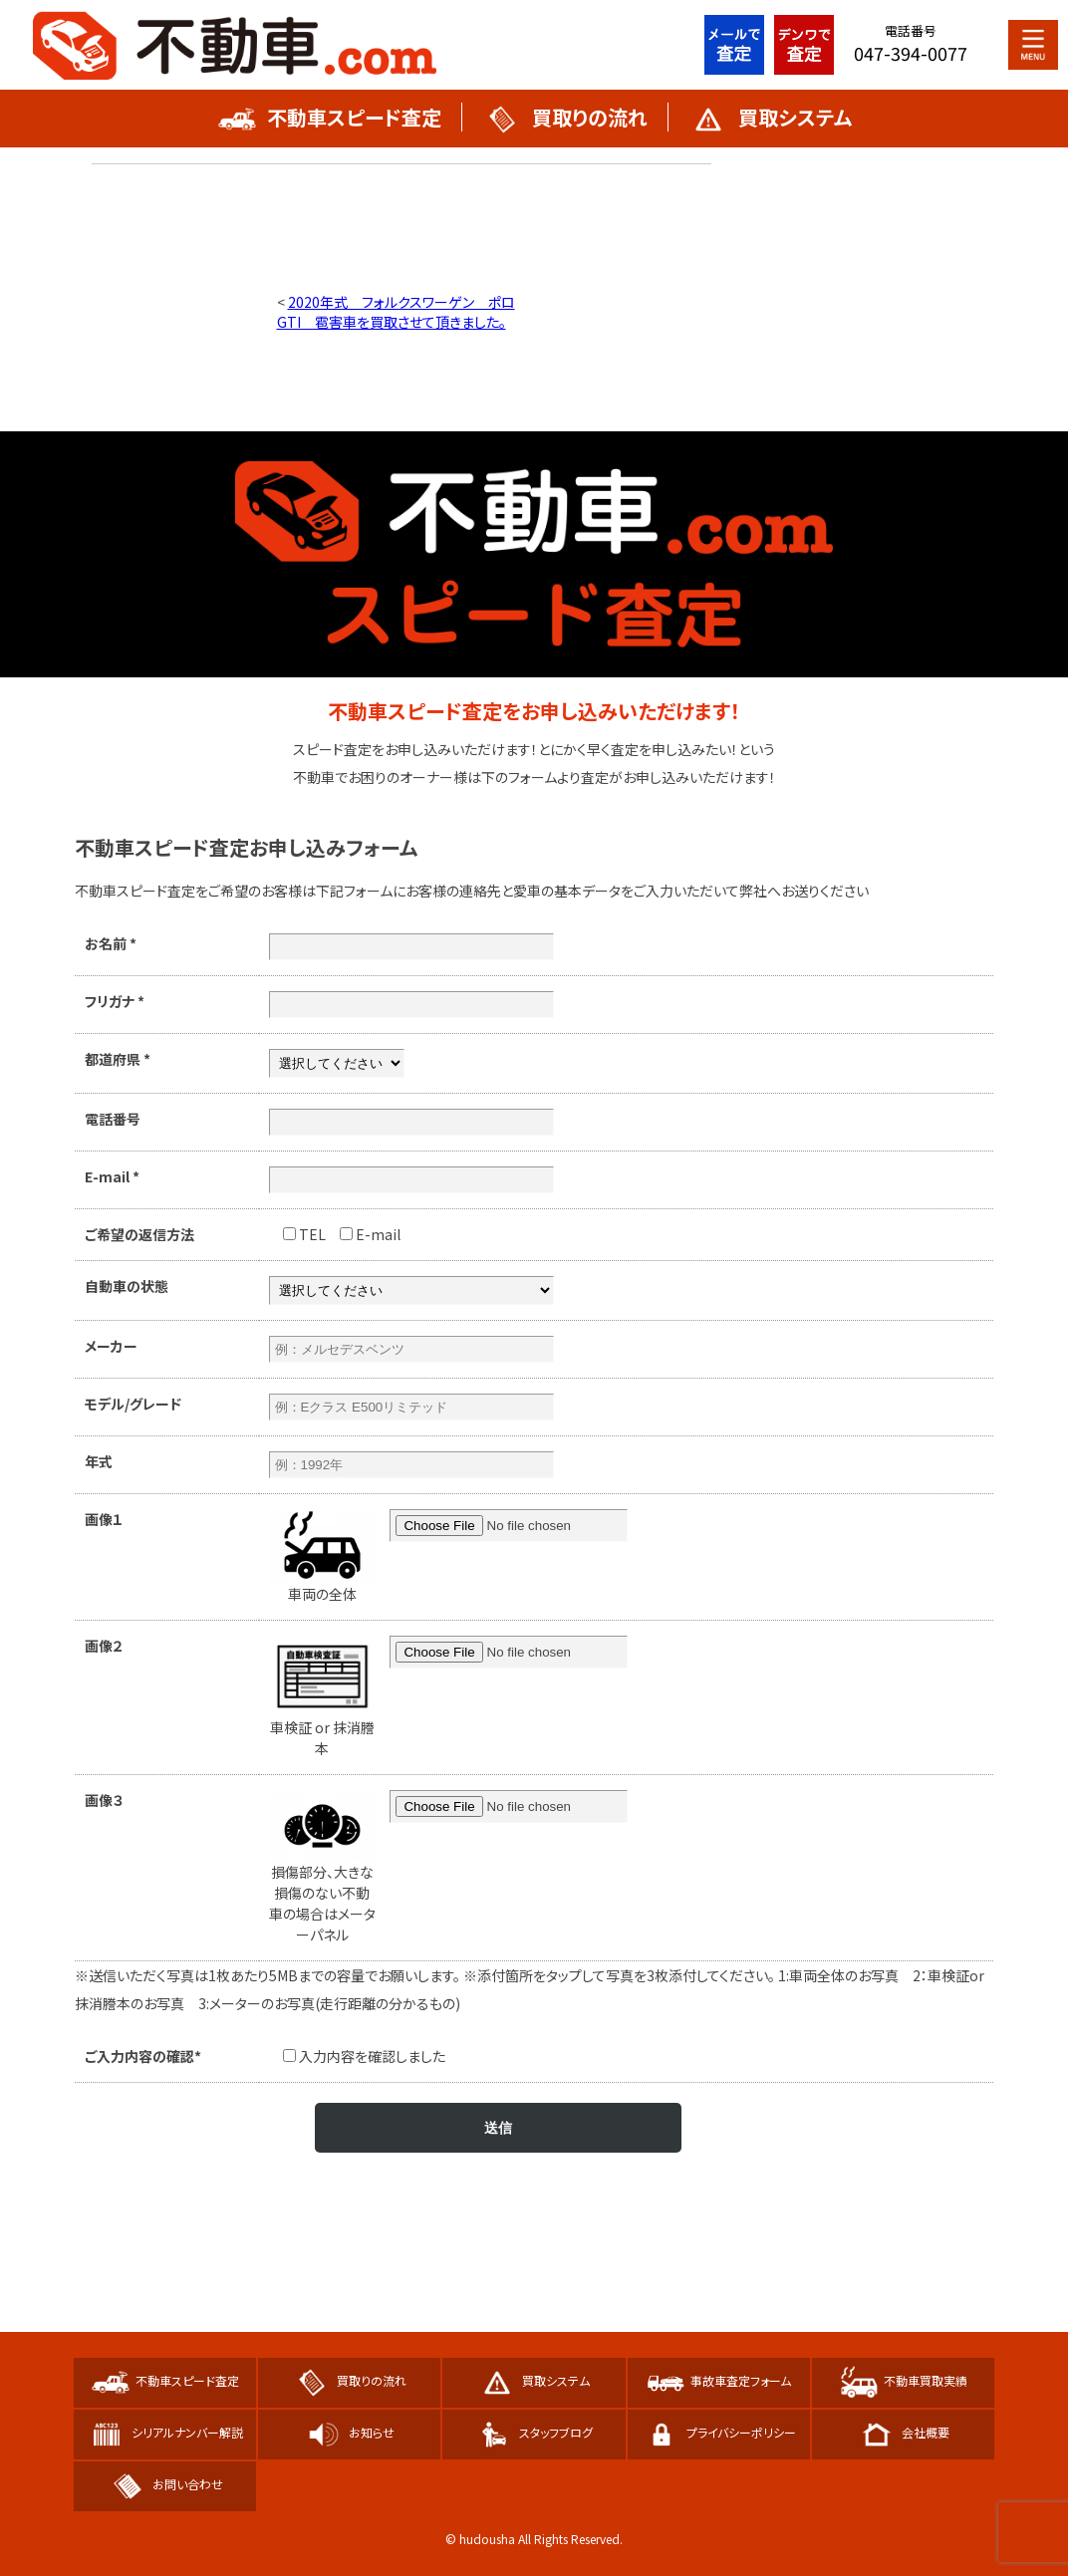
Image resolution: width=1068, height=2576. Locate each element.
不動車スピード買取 (235, 45)
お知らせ (349, 2432)
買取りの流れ (565, 117)
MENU (1033, 45)
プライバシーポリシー (719, 2432)
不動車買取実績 (903, 2380)
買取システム (770, 117)
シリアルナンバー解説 (165, 2432)
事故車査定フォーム (718, 2380)
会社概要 (903, 2432)
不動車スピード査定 (329, 117)
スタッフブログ (533, 2432)
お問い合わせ (165, 2483)
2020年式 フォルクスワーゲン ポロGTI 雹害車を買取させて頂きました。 (396, 312)
